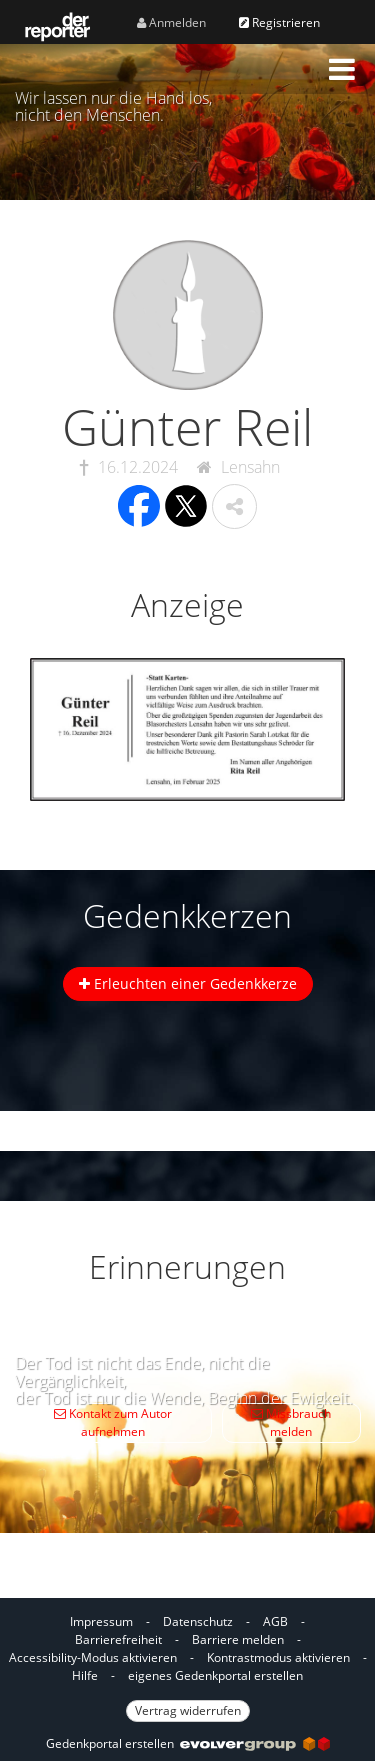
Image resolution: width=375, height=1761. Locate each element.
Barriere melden (238, 1639)
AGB (275, 1621)
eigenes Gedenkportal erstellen (215, 1675)
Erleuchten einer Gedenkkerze (188, 983)
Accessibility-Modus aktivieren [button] (93, 1657)
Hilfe (85, 1675)
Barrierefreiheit (118, 1639)
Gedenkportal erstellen (188, 1743)
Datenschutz (198, 1621)
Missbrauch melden (291, 1422)
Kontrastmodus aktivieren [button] (278, 1657)
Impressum (101, 1621)
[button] (342, 69)
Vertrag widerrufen (188, 1710)
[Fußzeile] (187, 1665)
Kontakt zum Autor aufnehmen (113, 1422)
